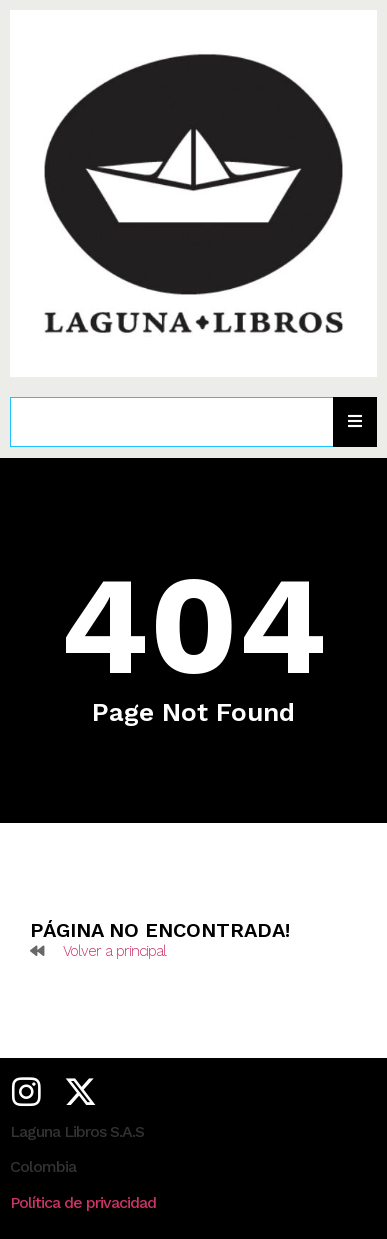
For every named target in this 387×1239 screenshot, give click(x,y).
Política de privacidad (83, 1202)
